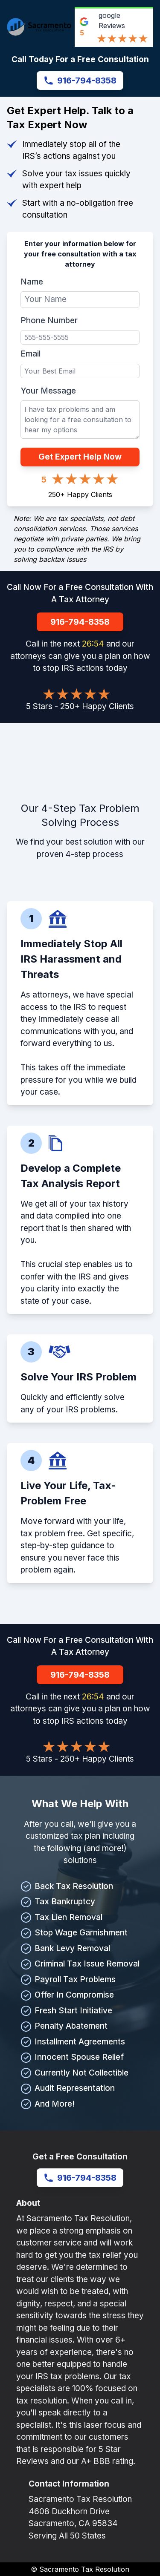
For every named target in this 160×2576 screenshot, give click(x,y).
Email (30, 354)
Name (31, 282)
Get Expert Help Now (80, 457)
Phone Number (49, 320)
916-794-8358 (80, 80)
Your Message (48, 391)
